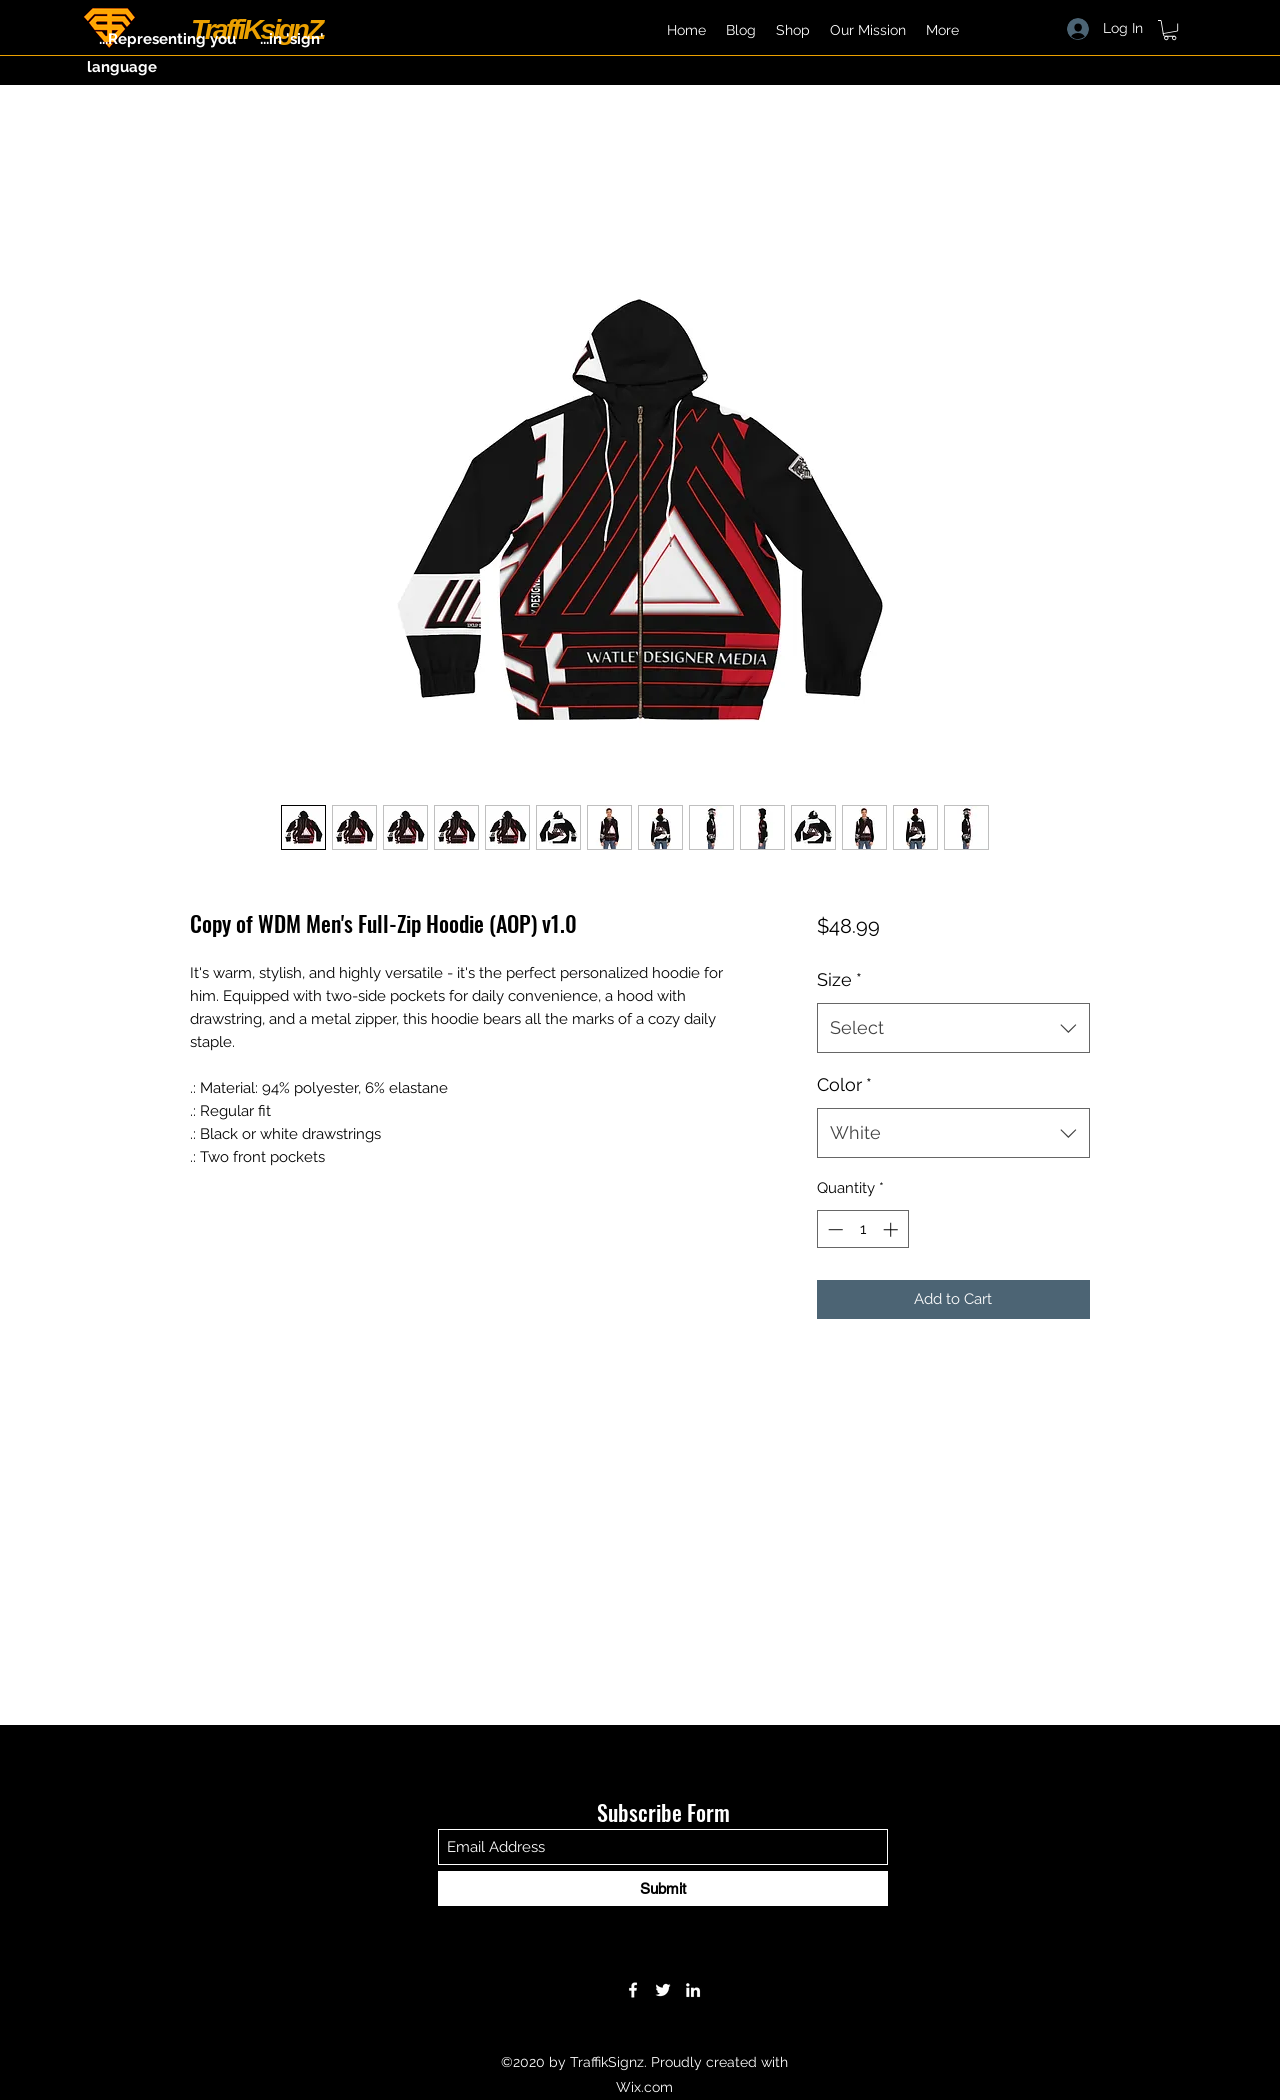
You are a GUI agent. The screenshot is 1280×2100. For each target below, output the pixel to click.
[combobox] (953, 1028)
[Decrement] (833, 1229)
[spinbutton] (862, 1229)
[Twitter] (663, 1990)
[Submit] (663, 1888)
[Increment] (892, 1229)
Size (839, 979)
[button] (1170, 30)
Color (844, 1084)
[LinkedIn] (693, 1990)
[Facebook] (633, 1990)
